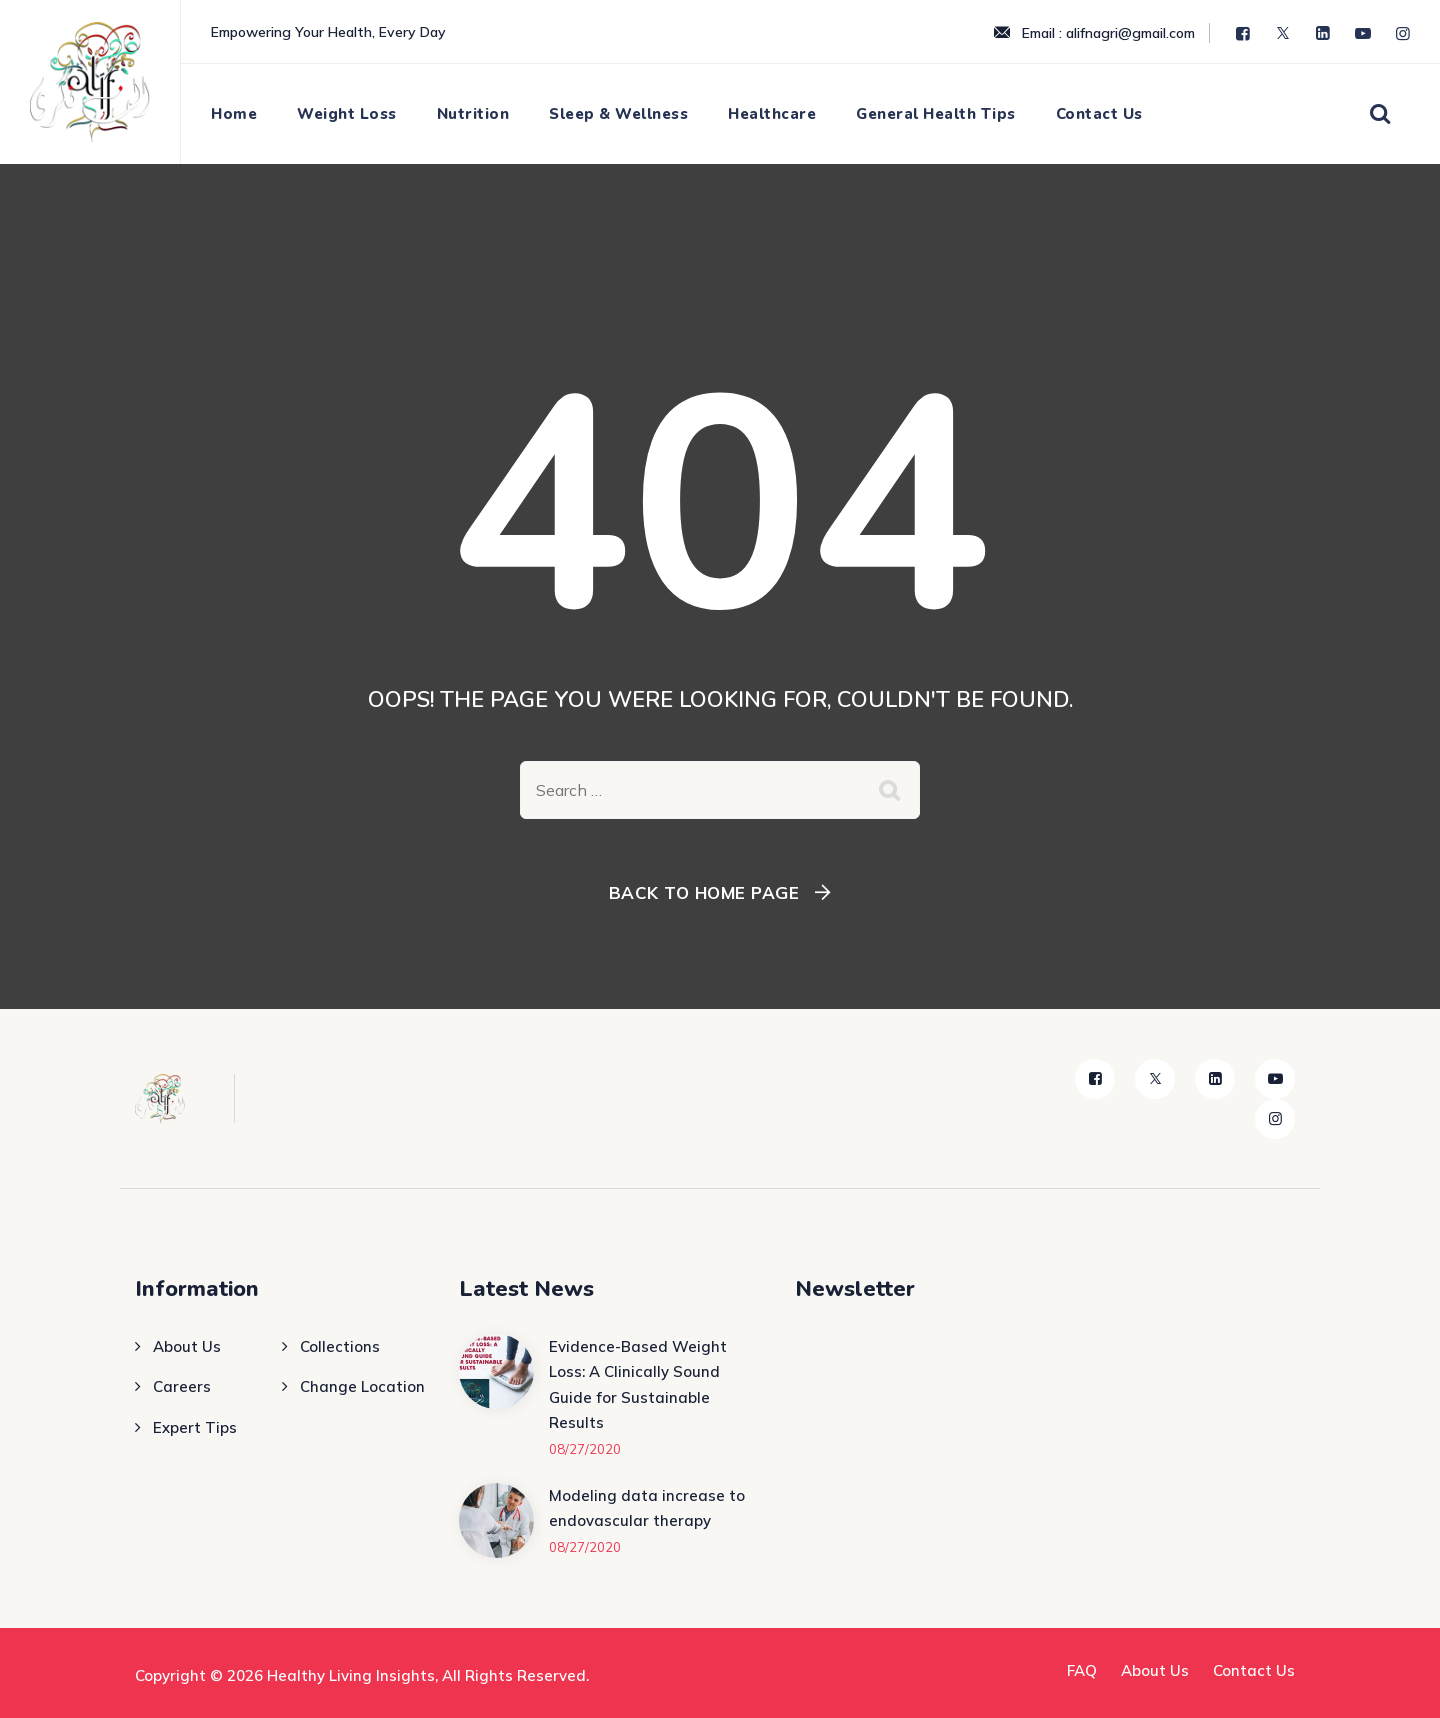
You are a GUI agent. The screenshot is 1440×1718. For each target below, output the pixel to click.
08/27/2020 (585, 1449)
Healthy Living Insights (351, 1675)
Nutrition (473, 114)
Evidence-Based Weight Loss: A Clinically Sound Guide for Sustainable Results (638, 1385)
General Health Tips (936, 114)
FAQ (1082, 1670)
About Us (187, 1346)
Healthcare (772, 114)
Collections (340, 1346)
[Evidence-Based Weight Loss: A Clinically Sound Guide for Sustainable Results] (496, 1396)
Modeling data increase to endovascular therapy (647, 1508)
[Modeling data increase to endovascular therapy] (496, 1520)
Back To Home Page (704, 892)
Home (234, 114)
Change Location (362, 1386)
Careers (182, 1386)
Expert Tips (195, 1427)
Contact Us (1099, 114)
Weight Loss (347, 114)
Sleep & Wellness (618, 114)
